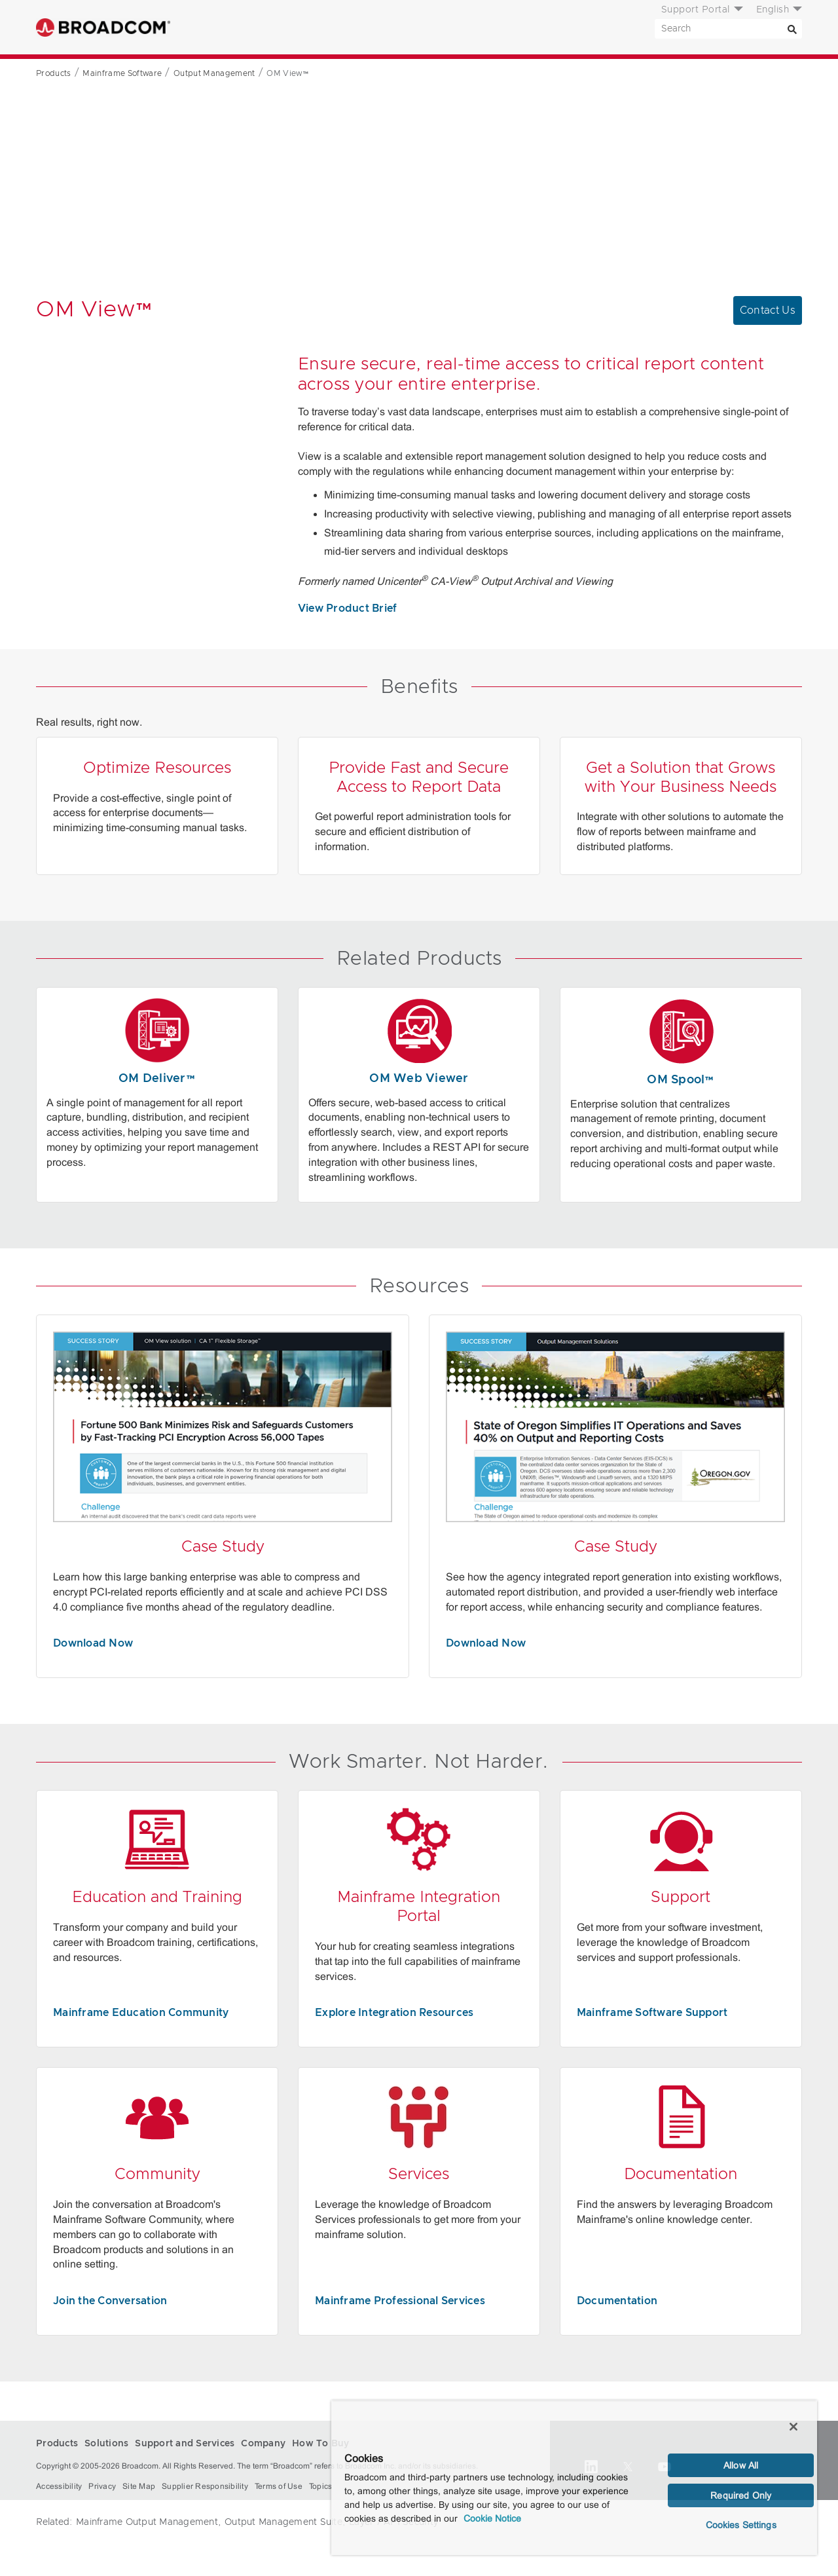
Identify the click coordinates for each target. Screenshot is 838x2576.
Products (206, 27)
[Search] (792, 29)
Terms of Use (278, 2486)
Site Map (138, 2486)
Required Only (740, 2495)
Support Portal (695, 9)
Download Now (93, 1643)
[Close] (793, 2426)
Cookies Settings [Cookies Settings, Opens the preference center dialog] (741, 2525)
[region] (574, 2477)
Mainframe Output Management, (148, 2522)
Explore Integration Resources (394, 2012)
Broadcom (103, 27)
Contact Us (768, 310)
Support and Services (362, 27)
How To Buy (524, 27)
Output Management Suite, (285, 2522)
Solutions (268, 27)
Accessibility (59, 2486)
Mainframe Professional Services (400, 2301)
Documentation (617, 2301)
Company (456, 27)
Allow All (740, 2465)
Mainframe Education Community (140, 2012)
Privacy (102, 2486)
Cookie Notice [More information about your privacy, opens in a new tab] (492, 2518)
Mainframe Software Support (652, 2012)
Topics (321, 2486)
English (773, 9)
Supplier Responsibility (205, 2486)
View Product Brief (347, 608)
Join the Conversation (110, 2301)
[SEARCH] (728, 29)
